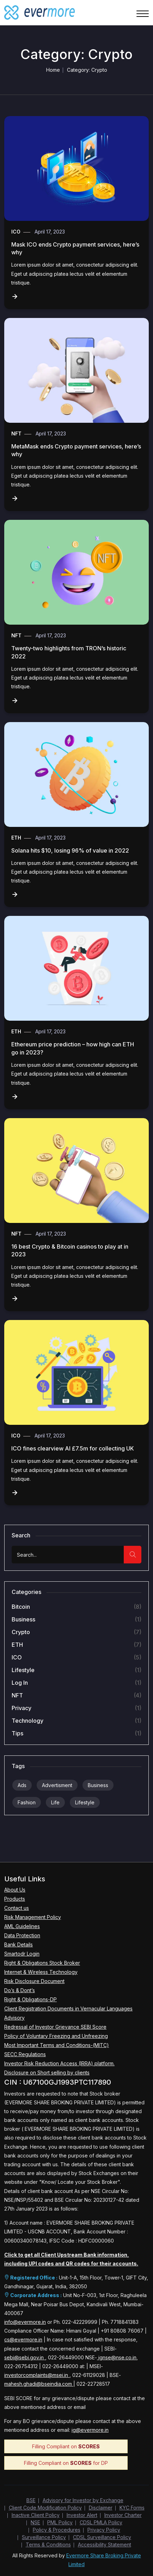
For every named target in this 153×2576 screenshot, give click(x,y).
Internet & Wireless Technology (41, 1972)
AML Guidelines (22, 1926)
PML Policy (60, 2522)
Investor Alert (82, 2515)
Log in (20, 1682)
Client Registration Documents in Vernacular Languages (68, 2008)
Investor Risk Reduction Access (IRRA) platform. (59, 2063)
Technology (27, 1720)
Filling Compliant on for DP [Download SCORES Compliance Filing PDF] (66, 2463)
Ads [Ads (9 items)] (22, 1785)
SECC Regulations (25, 2054)
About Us (14, 1890)
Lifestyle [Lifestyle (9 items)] (84, 1802)
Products (14, 1899)
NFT (16, 433)
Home (53, 70)
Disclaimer (100, 2508)
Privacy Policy (103, 2530)
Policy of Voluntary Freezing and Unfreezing (56, 2036)
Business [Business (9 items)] (98, 1785)
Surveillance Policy (44, 2537)
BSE (31, 2500)
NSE (35, 2522)
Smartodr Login (21, 1954)
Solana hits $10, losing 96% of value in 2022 (70, 850)
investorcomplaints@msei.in (36, 2375)
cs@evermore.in (23, 2339)
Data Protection (22, 1935)
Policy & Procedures (56, 2530)
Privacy (21, 1707)
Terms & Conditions (48, 2545)
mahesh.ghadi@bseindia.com (38, 2384)
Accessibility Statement (104, 2545)
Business (23, 1619)
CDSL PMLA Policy (101, 2522)
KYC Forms (132, 2508)
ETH (16, 838)
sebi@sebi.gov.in (24, 2357)
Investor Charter (123, 2515)
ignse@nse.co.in (116, 2357)
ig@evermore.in (90, 2430)
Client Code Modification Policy (45, 2508)
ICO (15, 232)
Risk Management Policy (32, 1917)
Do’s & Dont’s (19, 1990)
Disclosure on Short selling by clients (47, 2073)
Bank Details (18, 1944)
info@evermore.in (25, 2322)
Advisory (14, 2018)
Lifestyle (23, 1669)
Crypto (21, 1631)
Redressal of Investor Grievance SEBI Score (55, 2027)
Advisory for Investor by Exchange (83, 2500)
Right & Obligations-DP (30, 1999)
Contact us (16, 1908)
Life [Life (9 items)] (55, 1802)
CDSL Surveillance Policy (102, 2537)
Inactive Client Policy (36, 2515)
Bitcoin (21, 1606)
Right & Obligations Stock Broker (42, 1963)
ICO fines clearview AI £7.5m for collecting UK (72, 1448)
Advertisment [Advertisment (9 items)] (57, 1785)
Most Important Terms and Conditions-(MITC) (56, 2045)
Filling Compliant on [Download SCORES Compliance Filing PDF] (66, 2446)
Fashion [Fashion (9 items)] (27, 1802)
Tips (17, 1733)
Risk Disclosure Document (34, 1981)
